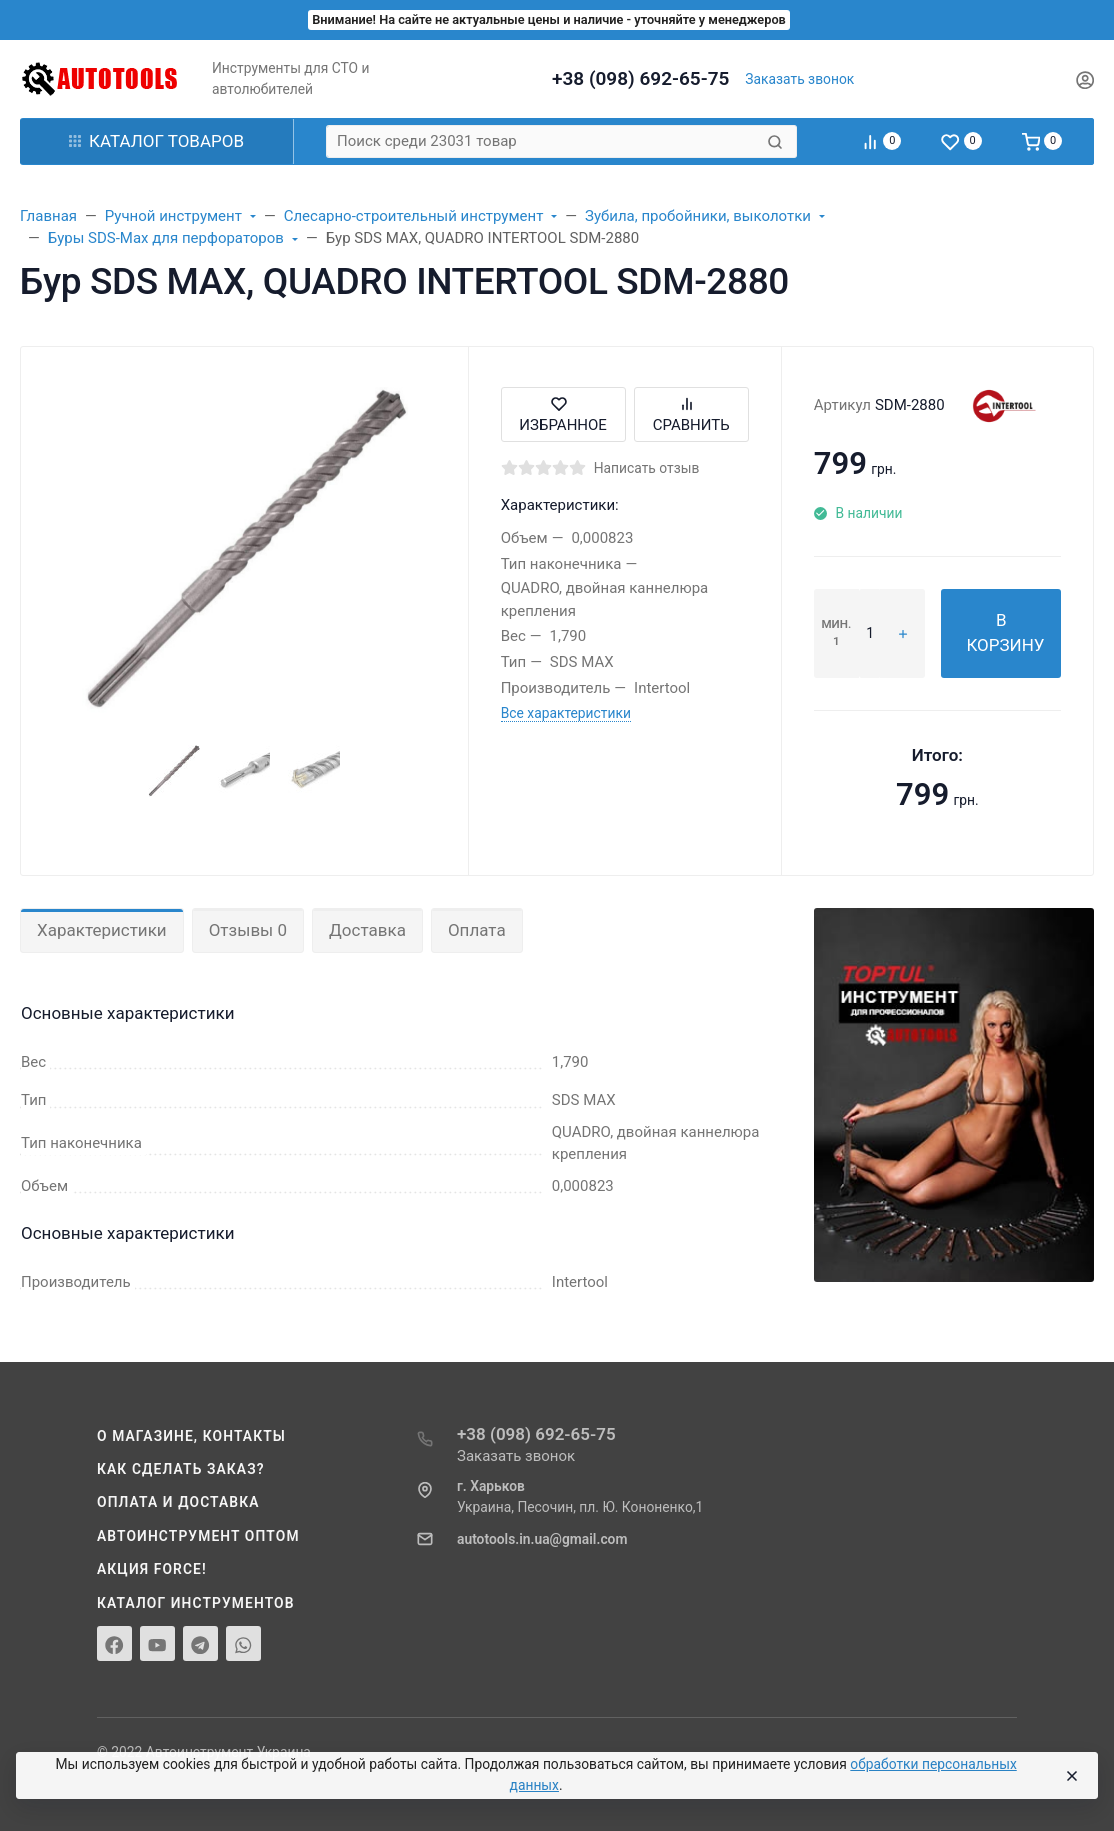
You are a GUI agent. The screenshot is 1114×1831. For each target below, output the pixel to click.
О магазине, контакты (191, 1436)
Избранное (563, 414)
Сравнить (691, 414)
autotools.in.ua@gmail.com (542, 1539)
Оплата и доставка (178, 1502)
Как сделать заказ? (181, 1469)
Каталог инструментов (196, 1603)
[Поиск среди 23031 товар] (544, 141)
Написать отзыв (647, 468)
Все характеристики (566, 713)
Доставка (367, 930)
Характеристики (102, 930)
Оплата (477, 930)
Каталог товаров (156, 141)
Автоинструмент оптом (198, 1536)
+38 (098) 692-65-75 (640, 78)
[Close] (1072, 1776)
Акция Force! (152, 1569)
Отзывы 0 (248, 930)
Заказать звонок (799, 79)
